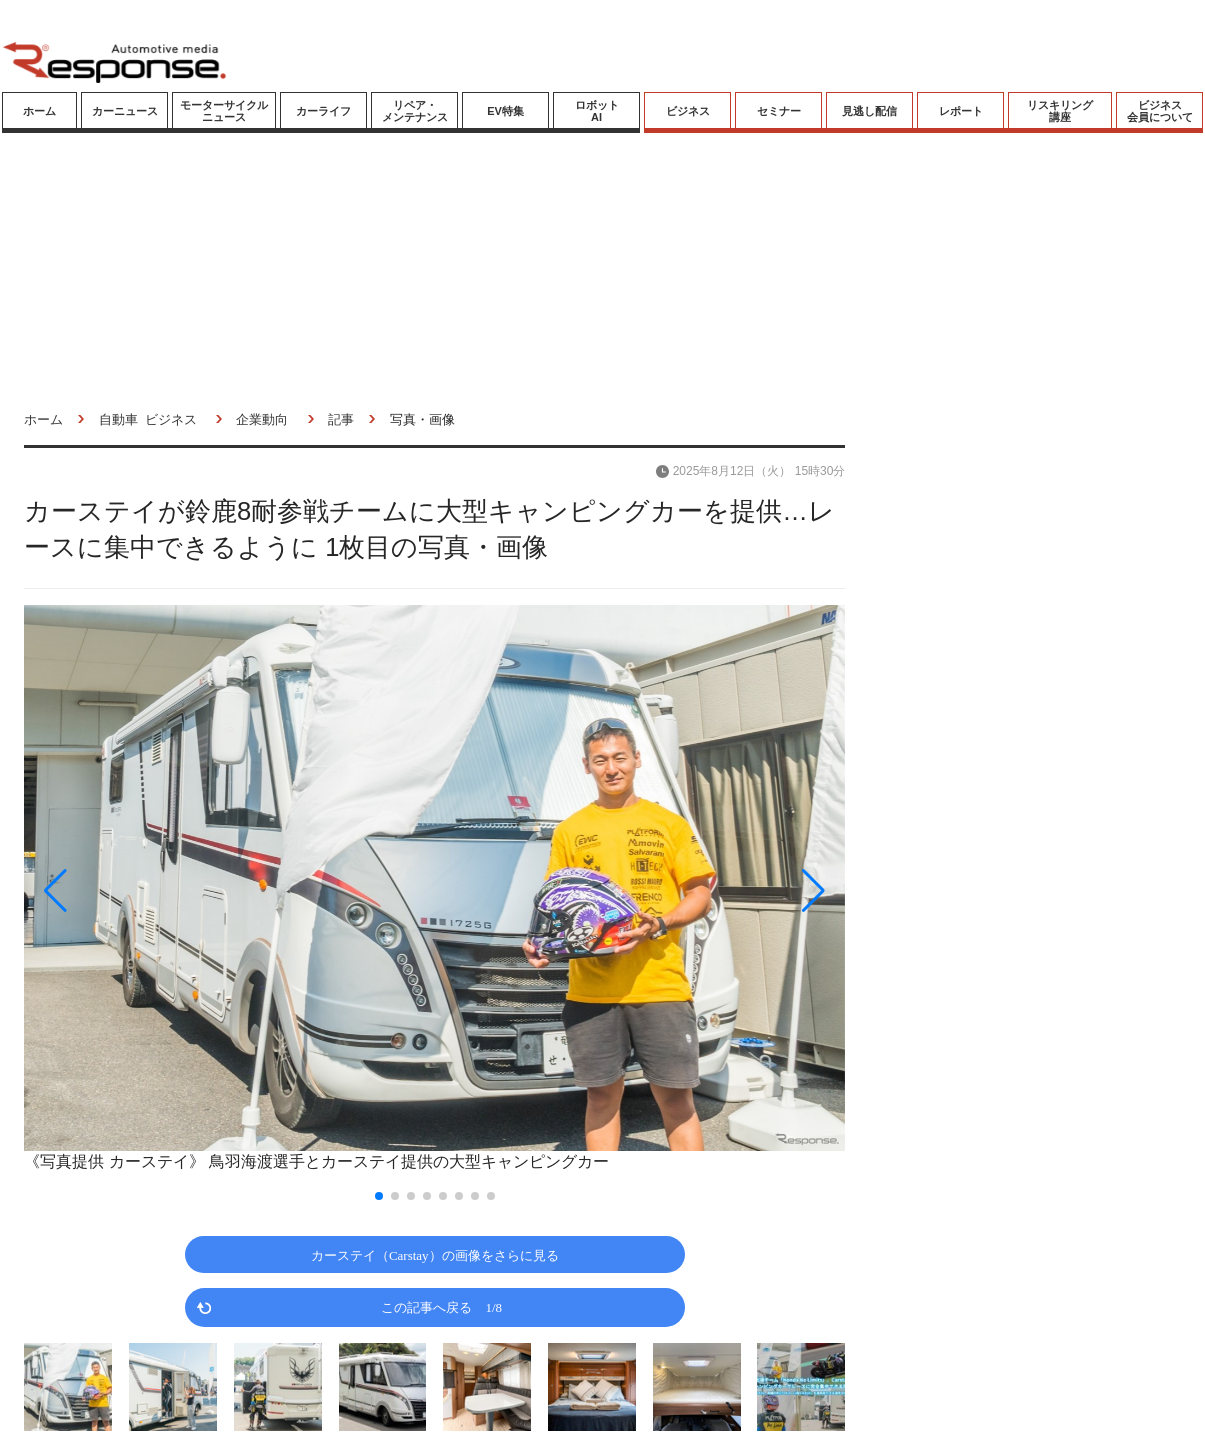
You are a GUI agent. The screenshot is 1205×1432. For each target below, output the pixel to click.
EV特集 (505, 111)
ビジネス (688, 111)
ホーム (39, 111)
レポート (961, 111)
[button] (147, 891)
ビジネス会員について (1160, 111)
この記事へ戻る (441, 1306)
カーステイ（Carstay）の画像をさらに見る (435, 1254)
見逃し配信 (869, 111)
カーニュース (125, 111)
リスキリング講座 (1060, 111)
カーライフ (323, 111)
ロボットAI (597, 111)
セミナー (779, 111)
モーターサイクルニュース (224, 111)
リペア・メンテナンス (415, 111)
